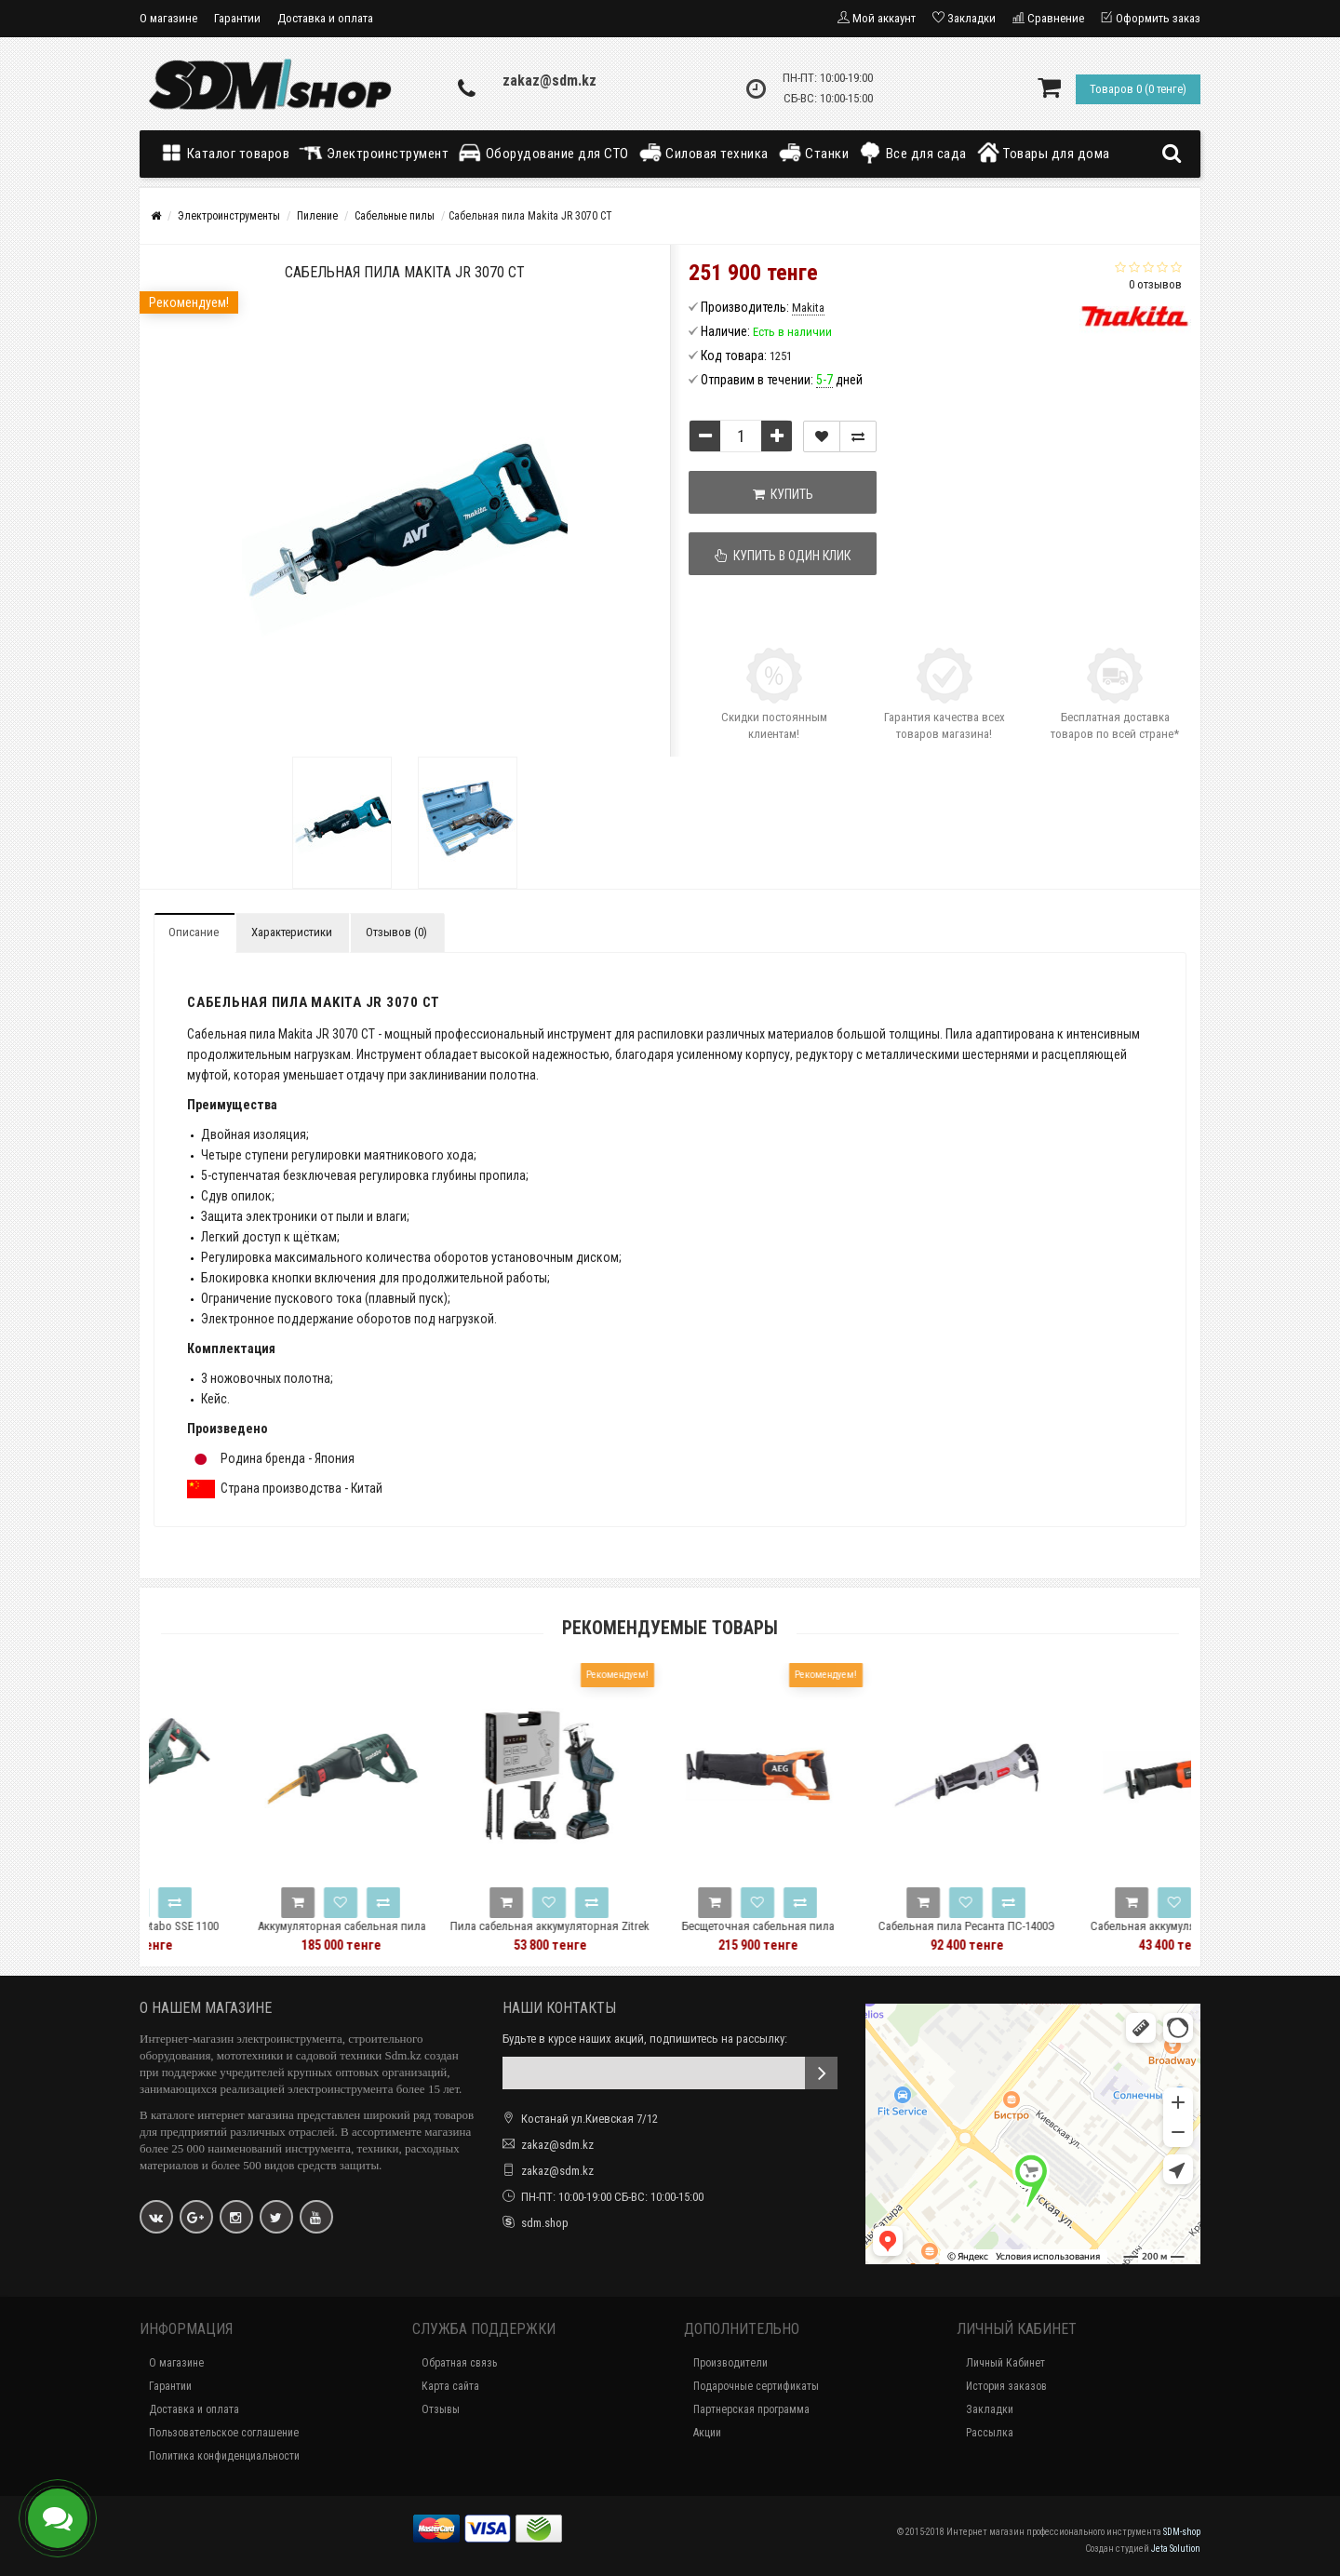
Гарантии (237, 18)
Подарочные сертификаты (756, 2386)
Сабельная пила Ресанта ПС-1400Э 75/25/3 (1086, 1934)
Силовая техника (703, 153)
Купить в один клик (783, 555)
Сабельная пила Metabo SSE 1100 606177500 (253, 1934)
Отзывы (441, 2409)
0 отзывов (1155, 284)
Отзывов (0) (396, 932)
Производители (730, 2362)
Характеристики (291, 932)
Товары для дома (1043, 153)
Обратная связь (459, 2362)
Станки (814, 153)
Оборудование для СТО (543, 153)
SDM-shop (1181, 2532)
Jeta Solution (1175, 2548)
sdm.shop (545, 2223)
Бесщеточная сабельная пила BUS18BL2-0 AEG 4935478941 (878, 1934)
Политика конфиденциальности (224, 2455)
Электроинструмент (374, 153)
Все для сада (912, 153)
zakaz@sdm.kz (549, 80)
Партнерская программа (751, 2409)
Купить (783, 494)
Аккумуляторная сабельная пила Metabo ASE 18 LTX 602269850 (462, 1934)
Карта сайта (450, 2386)
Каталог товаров (228, 153)
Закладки (989, 2409)
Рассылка (989, 2432)
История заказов (1006, 2386)
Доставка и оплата (325, 18)
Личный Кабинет (1005, 2362)
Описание (193, 932)
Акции (707, 2432)
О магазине (168, 18)
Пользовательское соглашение (224, 2432)
